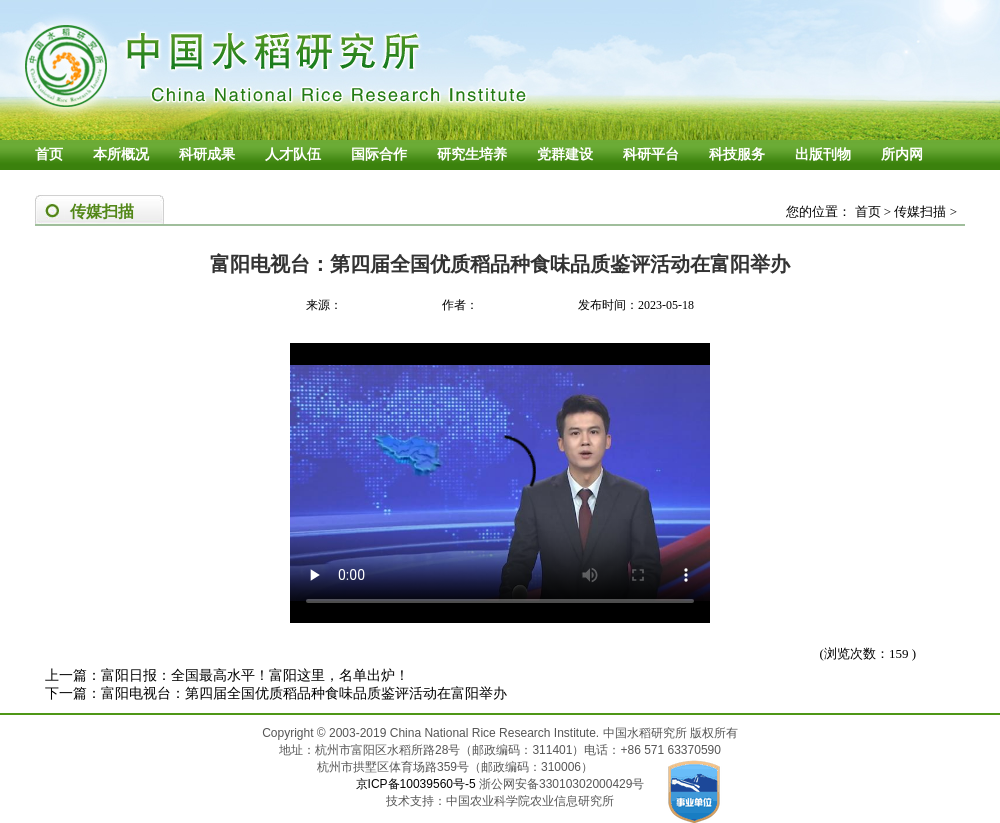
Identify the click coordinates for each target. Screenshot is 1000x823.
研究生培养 (472, 154)
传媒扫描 (920, 211)
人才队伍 (293, 154)
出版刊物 (823, 154)
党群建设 (565, 154)
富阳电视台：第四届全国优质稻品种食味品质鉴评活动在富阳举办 (304, 693)
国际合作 (379, 154)
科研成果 (207, 154)
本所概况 (121, 154)
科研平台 (651, 154)
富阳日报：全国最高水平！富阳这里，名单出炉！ (255, 675)
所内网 (902, 154)
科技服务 (737, 154)
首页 (49, 154)
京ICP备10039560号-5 (417, 784)
